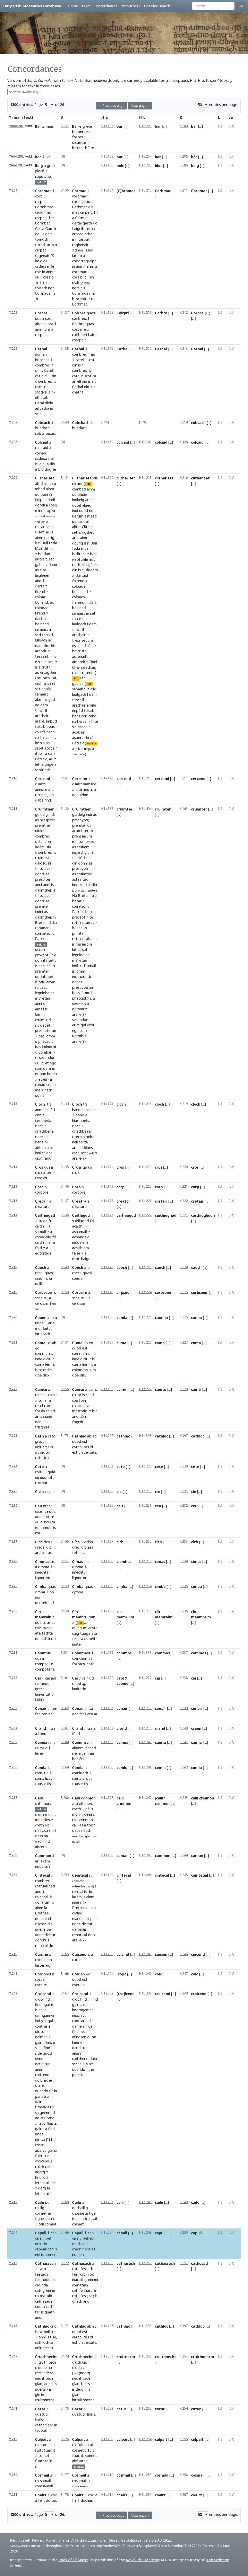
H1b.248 (145, 2202)
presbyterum (83, 987)
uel (86, 521)
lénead (90, 1747)
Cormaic (79, 293)
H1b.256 (145, 2495)
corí (84, 716)
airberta (42, 1147)
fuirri (39, 2155)
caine (39, 1394)
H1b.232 (145, 1541)
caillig (39, 2207)
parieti (40, 2096)
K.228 (184, 1389)
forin (83, 1400)
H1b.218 (145, 1104)
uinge (87, 749)
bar (120, 126)
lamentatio (44, 1694)
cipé (75, 1375)
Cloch (40, 1104)
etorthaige (81, 1258)
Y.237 (13, 1798)
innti (52, 1638)
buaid (50, 433)
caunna (161, 1317)
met (38, 1328)
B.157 (65, 1561)
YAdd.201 (16, 126)
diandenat (80, 1918)
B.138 (65, 348)
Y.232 (13, 1678)
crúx (75, 1172)
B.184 (65, 1742)
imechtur (79, 1572)
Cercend (42, 778)
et (37, 1073)
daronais (79, 1929)
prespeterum (46, 1030)
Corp (39, 1186)
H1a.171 (107, 778)
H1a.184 (107, 1466)
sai (48, 156)
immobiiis (48, 1527)
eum (76, 1025)
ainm (50, 488)
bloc (158, 165)
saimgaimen (45, 2015)
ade (47, 769)
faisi (38, 1247)
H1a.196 (107, 1767)
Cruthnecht (82, 2356)
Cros (39, 1167)
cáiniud (88, 1678)
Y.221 (13, 1342)
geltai (77, 223)
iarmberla (43, 1120)
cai (157, 1678)
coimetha (43, 2213)
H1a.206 (107, 1436)
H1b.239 (145, 1728)
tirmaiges (43, 2107)
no (44, 323)
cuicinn (161, 1954)
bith (44, 1638)
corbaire (79, 329)
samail (45, 2480)
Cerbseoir (43, 1292)
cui (85, 2015)
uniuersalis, (44, 1446)
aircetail (41, 1846)
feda (76, 548)
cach (38, 683)
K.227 (184, 1342)
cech (48, 2166)
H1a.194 (107, 1728)
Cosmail (42, 2475)
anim (39, 2069)
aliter (76, 526)
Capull (40, 2232)
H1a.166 (107, 348)
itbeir (39, 753)
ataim (43, 1079)
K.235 (184, 1586)
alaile (91, 689)
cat (37, 375)
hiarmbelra (81, 1120)
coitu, (40, 1471)
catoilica (42, 1457)
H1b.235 (145, 1611)
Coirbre (79, 312)
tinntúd (78, 857)
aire (38, 323)
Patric (40, 938)
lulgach (41, 640)
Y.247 (13, 2356)
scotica (41, 392)
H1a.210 (107, 2475)
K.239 (184, 1708)
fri (96, 212)
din (74, 365)
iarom (77, 255)
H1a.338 (107, 809)
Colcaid (41, 442)
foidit (46, 2279)
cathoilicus (47, 2331)
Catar (40, 2408)
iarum (87, 836)
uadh (39, 1841)
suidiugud (80, 1220)
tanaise (78, 618)
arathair (42, 715)
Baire (77, 126)
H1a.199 (107, 1875)
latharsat (79, 949)
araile (39, 721)
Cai (53, 677)
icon (88, 911)
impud (51, 721)
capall (122, 2232)
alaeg (86, 505)
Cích (76, 1541)
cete (121, 1466)
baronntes (80, 131)
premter (42, 906)
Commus (43, 1652)
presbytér (80, 868)
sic (37, 1025)
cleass (89, 1814)
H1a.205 (107, 2263)
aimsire (41, 789)
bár (194, 126)
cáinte (77, 1405)
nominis (78, 287)
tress (76, 640)
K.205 (184, 156)
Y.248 (13, 2408)
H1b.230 (145, 1491)
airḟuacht (79, 2460)
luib (48, 1547)
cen (54, 1708)
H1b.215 (145, 478)
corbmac (79, 196)
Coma (40, 1342)
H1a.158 (107, 156)
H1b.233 (145, 1561)
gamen (78, 2026)
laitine (40, 1699)
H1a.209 (107, 2439)
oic (37, 2285)
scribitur (83, 298)
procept (42, 955)
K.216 (184, 478)
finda (39, 1322)
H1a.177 (107, 1215)
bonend (41, 602)
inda (44, 2285)
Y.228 (13, 1561)
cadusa (41, 458)
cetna (90, 228)
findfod (41, 2177)
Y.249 (13, 2439)
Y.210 (13, 778)
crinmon (86, 1819)
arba (88, 233)
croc (38, 1999)
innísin (77, 965)
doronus (42, 1940)
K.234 (184, 1561)
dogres (51, 469)
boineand (80, 591)
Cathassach (45, 2263)
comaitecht (44, 933)
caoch (122, 1267)
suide (43, 1220)
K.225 (184, 1292)
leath (90, 1663)
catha (44, 408)
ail (45, 397)
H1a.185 (107, 1491)
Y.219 (13, 1292)
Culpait (41, 2439)
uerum (77, 516)
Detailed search (157, 5)
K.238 (184, 1678)
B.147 (65, 1201)
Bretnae (42, 1913)
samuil (40, 1231)
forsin (40, 1410)
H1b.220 (145, 1186)
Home (73, 5)
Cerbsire (79, 1292)
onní (42, 2337)
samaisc (41, 694)
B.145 (65, 1167)
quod (51, 511)
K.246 (184, 1954)
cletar (40, 526)
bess (76, 992)
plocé (39, 170)
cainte (160, 1389)
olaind (77, 1913)
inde (41, 510)
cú (74, 1394)
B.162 (65, 1708)
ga (90, 2026)
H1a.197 (107, 1798)
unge (49, 764)
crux (38, 1172)
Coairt (40, 2495)
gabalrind (43, 800)
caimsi (122, 1742)
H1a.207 (107, 2356)
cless (39, 1835)
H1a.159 (107, 165)
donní (83, 863)
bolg (195, 165)
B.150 (65, 1292)
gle (37, 2394)
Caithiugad (45, 1215)
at (53, 1622)
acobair (50, 748)
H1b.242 (145, 1798)
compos (41, 1663)
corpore (41, 1192)
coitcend (42, 2074)
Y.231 (13, 1652)
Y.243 (13, 2202)
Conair (41, 1708)
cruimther (43, 890)
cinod (45, 1683)
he (37, 260)
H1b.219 (145, 1167)
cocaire (41, 1984)
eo (37, 1348)
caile (159, 2202)
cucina (77, 1959)
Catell (49, 370)
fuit (91, 2450)
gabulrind (80, 794)
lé (51, 1109)
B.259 (65, 1875)
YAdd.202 (16, 156)
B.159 (65, 1586)
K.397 (184, 1436)
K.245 (184, 1875)
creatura (42, 1206)
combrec (42, 365)
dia (50, 1923)
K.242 (184, 1767)
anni (38, 884)
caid (44, 447)
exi (47, 1825)
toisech (41, 287)
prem (48, 841)
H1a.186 (107, 1505)
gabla (39, 564)
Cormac (41, 293)
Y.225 (13, 1491)
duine (39, 1095)
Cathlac (79, 1436)
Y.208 (13, 442)
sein (38, 413)
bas (41, 1036)
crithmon (42, 1803)
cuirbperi (79, 334)
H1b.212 (145, 348)
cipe (38, 1375)
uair (38, 2101)
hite (94, 721)
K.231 (184, 1491)
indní (39, 911)
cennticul (79, 1934)
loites (47, 1328)
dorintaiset (44, 960)
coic (38, 1627)
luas (48, 1778)
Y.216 (13, 1201)
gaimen (41, 2036)
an (74, 381)
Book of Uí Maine (73, 2559)
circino (84, 789)
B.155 (65, 1389)
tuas (39, 1783)
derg (42, 2188)
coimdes (45, 1369)
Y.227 (13, 1541)
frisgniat (42, 1427)
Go (241, 6)
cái (90, 1708)
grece (87, 126)
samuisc (41, 629)
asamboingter (81, 1836)
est (43, 516)
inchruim (79, 976)
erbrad (78, 233)
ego (53, 1063)
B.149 (65, 1267)
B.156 (65, 1541)
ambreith (80, 661)
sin (92, 266)
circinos (41, 794)
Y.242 (13, 1993)
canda (122, 1317)
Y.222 (13, 1389)
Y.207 (13, 422)
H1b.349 (145, 442)
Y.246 (13, 2326)
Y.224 (13, 1466)
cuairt (40, 783)
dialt (50, 282)
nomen (41, 354)
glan (38, 2383)
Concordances (105, 5)
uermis (49, 1068)
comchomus (82, 1658)
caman (123, 1855)
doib (39, 2080)
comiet (51, 2224)
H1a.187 (107, 1541)
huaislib (48, 463)
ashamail (79, 1231)
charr (76, 2249)
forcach (78, 1663)
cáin (93, 737)
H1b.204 (145, 156)
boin (44, 494)
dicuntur (79, 142)
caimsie (41, 1747)
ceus (39, 1511)
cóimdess (80, 1369)
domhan (45, 1052)
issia (83, 2031)
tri (82, 672)
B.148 (65, 1215)
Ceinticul (80, 1875)
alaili (38, 699)
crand (122, 1728)
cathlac (123, 1436)
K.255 (184, 2439)
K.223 (184, 1215)
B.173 (65, 1436)
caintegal (199, 1875)
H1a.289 (107, 1652)
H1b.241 (145, 1767)
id (91, 1446)
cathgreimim (45, 2290)
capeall (41, 2249)
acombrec (80, 830)
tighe (39, 2218)
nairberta (80, 1142)
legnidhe (42, 992)
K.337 (184, 1652)
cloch (39, 1125)
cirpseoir (124, 1292)
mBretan (42, 998)
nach (48, 1090)
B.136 (65, 190)
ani (48, 965)
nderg (40, 2171)
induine (78, 1242)
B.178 (65, 2495)
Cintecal (42, 1875)
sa (37, 277)
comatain (80, 2285)
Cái (75, 1678)
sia (37, 2047)
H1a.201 (107, 1974)
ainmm (78, 1747)
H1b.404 (145, 809)
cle (119, 1491)
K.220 (184, 1167)
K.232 (184, 1505)
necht (39, 2378)
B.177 (65, 2475)
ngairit (48, 2004)
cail (37, 447)
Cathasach (81, 2263)
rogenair (42, 255)
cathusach (200, 2263)
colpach (78, 586)
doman (78, 1008)
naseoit (84, 726)
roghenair (80, 244)
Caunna (42, 1317)
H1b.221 (145, 1201)
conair (122, 1708)
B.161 (65, 1678)
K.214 (184, 422)
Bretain (41, 922)
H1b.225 (145, 1317)
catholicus (80, 1446)
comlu (122, 1767)
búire (89, 147)
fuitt (39, 2450)
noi (37, 1597)
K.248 (184, 1993)
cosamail (79, 2480)
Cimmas (42, 1561)
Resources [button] (129, 5)
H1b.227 (145, 1389)
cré (90, 1728)
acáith (77, 1226)
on (51, 794)
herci (44, 737)
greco (52, 165)
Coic (39, 1974)
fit (51, 2090)
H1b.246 (145, 1974)
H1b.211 (145, 312)
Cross (77, 1167)
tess (38, 656)
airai (93, 334)
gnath (50, 2312)
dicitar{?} (42, 2139)
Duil (44, 542)
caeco (77, 1272)
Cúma (77, 1342)
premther (43, 825)
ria (37, 737)
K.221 (184, 1186)
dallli (39, 1283)
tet (44, 1552)
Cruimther (44, 809)
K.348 (184, 442)
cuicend (198, 1954)
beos (76, 716)
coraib (48, 277)
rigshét (88, 532)
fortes (77, 136)
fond (42, 1733)
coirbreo (79, 318)
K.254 (184, 2408)
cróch (39, 2166)
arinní (89, 499)
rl (50, 1019)
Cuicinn (41, 1954)
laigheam (42, 575)
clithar (48, 548)
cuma (39, 1364)
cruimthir (84, 873)
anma (50, 271)
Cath (39, 1436)
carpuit (41, 334)
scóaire (78, 1297)
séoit (75, 754)
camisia (88, 1753)
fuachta (41, 2460)
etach (45, 1333)
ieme (39, 2058)
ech (38, 2243)
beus (50, 726)
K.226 (184, 1317)
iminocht (49, 1046)
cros (120, 1167)
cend (51, 731)
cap (54, 2232)
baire (76, 147)
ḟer (81, 1713)
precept (78, 917)
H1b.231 (145, 1505)
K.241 (184, 1742)
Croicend (43, 1993)
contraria (79, 2020)
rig (52, 537)
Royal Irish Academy (143, 2559)
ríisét (88, 645)
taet (52, 1830)
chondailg (43, 1236)
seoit (39, 748)
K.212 (184, 312)
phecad (44, 1041)
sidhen (77, 250)
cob (38, 433)
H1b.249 (145, 2232)
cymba (77, 1592)
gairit (39, 2128)
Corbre (41, 312)
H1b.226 (145, 1342)
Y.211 (13, 809)
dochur (86, 2500)
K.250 (184, 2232)
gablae (78, 683)
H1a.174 (107, 1167)
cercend (124, 778)
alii (37, 483)
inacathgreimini (85, 2279)
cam (46, 1861)
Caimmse (80, 1742)
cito (51, 1477)
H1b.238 (145, 1708)
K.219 (184, 1104)
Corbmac (43, 190)
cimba (40, 1592)
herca (81, 721)
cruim (39, 857)
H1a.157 (107, 126)
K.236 (184, 1611)
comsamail (44, 2486)
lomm (40, 1014)
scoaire (41, 1297)
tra (94, 895)
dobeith (90, 1638)
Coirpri (123, 312)
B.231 (65, 1652)
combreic (79, 370)
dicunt (46, 483)
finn (48, 2042)
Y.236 (13, 1767)
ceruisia (41, 1303)
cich (120, 1541)
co (54, 483)
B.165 (65, 1954)
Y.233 (13, 1708)
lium (85, 1364)
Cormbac (42, 223)
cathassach (165, 2263)
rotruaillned (45, 1886)
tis (49, 1783)
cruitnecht (126, 2356)
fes (37, 2279)
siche (48, 2080)
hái (87, 1808)
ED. (89, 484)
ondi (47, 1974)
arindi (50, 499)
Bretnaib (79, 1907)
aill (48, 2182)
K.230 (184, 1466)
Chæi (93, 661)
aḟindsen (79, 2036)
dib (82, 1375)
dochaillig (80, 2207)
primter (78, 933)
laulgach (79, 623)
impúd (77, 710)
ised (77, 559)
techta (47, 1633)
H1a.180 (107, 1317)
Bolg (39, 165)
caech (39, 1278)
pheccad (79, 998)
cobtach (198, 422)
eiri (37, 2254)
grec (75, 1547)
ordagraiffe (44, 266)
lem (48, 1364)
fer (37, 1713)
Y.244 (13, 2232)
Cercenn (79, 778)
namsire (89, 783)
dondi (40, 873)
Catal (39, 402)
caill (38, 1830)
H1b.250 (145, 2263)
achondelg (80, 1236)
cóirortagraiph (84, 260)
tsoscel (41, 2430)
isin (42, 282)
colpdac (41, 607)
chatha (78, 392)
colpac (40, 596)
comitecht (80, 906)
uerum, (50, 516)
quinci (40, 1622)
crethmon (84, 1803)
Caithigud (81, 1215)
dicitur (48, 1358)
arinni (48, 2383)
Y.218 (13, 1267)
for (51, 217)
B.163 (65, 1728)
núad (85, 1830)
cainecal (41, 1896)
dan (38, 1421)
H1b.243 (145, 1855)
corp (121, 1186)
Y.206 (13, 348)
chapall (83, 2243)
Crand (40, 1728)
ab (54, 1342)
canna (196, 1317)
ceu (120, 1505)
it (54, 737)
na (48, 742)
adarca (40, 2150)
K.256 (184, 2475)
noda (39, 1866)
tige (92, 2213)
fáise (76, 1253)
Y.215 (13, 1186)
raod (47, 1158)
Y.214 (13, 1167)
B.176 (65, 2439)
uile (53, 2337)
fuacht (49, 2450)
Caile (39, 2202)
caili (120, 2202)
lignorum (42, 1577)
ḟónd (76, 1733)
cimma (43, 1566)
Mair (39, 548)
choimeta (80, 2213)
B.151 (65, 1342)
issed (89, 250)
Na (74, 895)
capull (160, 2232)
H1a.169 (107, 442)
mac (47, 212)
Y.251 (13, 2495)
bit (47, 1516)
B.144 (65, 1104)
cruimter (124, 809)
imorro (78, 884)
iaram (40, 846)
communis (43, 1353)
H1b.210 (145, 190)
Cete (39, 1466)
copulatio (43, 176)
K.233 (184, 1541)
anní (79, 927)
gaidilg (40, 863)
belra (90, 1136)
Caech (40, 1267)
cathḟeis (78, 2290)
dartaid (41, 618)
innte (76, 1644)
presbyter (80, 819)
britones (42, 359)
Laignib (46, 233)
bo (53, 2139)
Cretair (41, 1201)
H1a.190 (107, 1611)
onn (38, 1115)
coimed (41, 453)
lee (93, 1109)
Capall (77, 2232)
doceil (40, 505)
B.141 (65, 478)
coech (77, 1278)
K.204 (184, 126)
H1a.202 (107, 1993)
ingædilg (79, 852)
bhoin (82, 494)
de (37, 233)
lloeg (53, 505)
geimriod (47, 2112)
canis (93, 1389)
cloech (40, 1136)
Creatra (79, 1201)
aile (49, 2193)
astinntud (80, 879)
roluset (41, 987)
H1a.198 (107, 1855)
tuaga (47, 1627)
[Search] (213, 6)
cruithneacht (203, 2356)
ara (50, 323)
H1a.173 (107, 1104)
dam (39, 645)
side (93, 830)
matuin (46, 2295)
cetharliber (44, 2425)
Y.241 (13, 1974)
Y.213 (13, 1104)
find (46, 1999)
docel (76, 505)
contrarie (42, 2026)
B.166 (65, 1974)
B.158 (65, 1611)
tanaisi (47, 634)
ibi (37, 1477)
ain (47, 1866)
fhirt (76, 2500)
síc (89, 976)
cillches (40, 1923)
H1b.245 (145, 1954)
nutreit (41, 559)
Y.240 (13, 1954)
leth (80, 749)
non (51, 287)
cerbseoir (163, 1292)
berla (39, 1142)
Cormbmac (44, 206)
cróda (77, 2367)
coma (160, 1342)
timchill (49, 645)
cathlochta (44, 2342)
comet (46, 2444)
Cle (38, 1491)
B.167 (65, 1993)
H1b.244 (145, 1875)
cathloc (161, 1436)
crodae (41, 2367)
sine (52, 293)
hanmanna (81, 1109)
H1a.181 (107, 1342)
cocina (40, 1959)
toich (91, 1825)
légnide (78, 954)
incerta (49, 1522)
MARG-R (91, 743)
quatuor (42, 2414)
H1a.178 (107, 1267)
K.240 (184, 1728)
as (37, 569)
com (38, 1772)
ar (48, 244)
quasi (39, 318)
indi (75, 510)
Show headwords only (24, 92)
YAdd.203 (16, 165)
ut (93, 298)
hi (87, 737)
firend (40, 591)
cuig (75, 1633)
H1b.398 (145, 1436)
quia (51, 1471)
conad (40, 1084)
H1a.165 (107, 312)
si (51, 1079)
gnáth (77, 2301)
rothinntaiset (83, 922)
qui (37, 1063)
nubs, (51, 1511)
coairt (122, 2495)
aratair (40, 650)
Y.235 (13, 1742)
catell (80, 359)
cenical (77, 1891)
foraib (40, 726)
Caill (39, 1798)
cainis (52, 1394)
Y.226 (13, 1505)
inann (47, 1416)
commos (124, 1652)
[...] (126, 126)
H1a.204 (107, 2232)
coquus (78, 1984)
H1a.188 (107, 1561)
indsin (77, 2015)
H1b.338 (145, 1652)
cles (47, 1819)
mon (49, 1814)
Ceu (38, 1505)
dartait (41, 586)
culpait (123, 2439)
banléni (78, 1758)
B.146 (65, 1186)
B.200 (65, 1798)
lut (45, 1772)
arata (92, 1627)
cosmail (123, 2475)
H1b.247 (145, 1993)
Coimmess (81, 1652)
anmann (42, 1109)
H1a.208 (107, 2408)
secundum (48, 1057)
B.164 (65, 1767)
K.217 (184, 778)
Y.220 (13, 1317)
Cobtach (42, 422)
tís (86, 1783)
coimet (78, 2224)
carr (38, 2238)
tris (46, 683)
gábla (93, 564)
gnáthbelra (81, 1131)
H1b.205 (145, 165)
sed (37, 522)
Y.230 (13, 1611)
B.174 (65, 2356)
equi (43, 1477)
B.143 (65, 778)
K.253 (184, 2356)
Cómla (78, 1767)
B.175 (65, 2408)
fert (41, 2500)
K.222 (184, 1201)
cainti (50, 1410)
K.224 (184, 1267)
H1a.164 (107, 190)
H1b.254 (145, 2439)
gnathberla (44, 1131)
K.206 (184, 165)
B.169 (65, 2232)
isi (47, 857)
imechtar (42, 1572)
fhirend (78, 580)
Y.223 (13, 1436)
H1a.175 (107, 1186)
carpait (41, 217)
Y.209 (13, 478)
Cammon (43, 1855)
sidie (39, 841)
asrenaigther (46, 672)
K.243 (184, 1798)
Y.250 (13, 2475)
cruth (46, 667)
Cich (39, 1541)
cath (38, 386)
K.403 (184, 809)
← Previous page (111, 105)
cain (51, 753)
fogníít (78, 1421)
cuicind (123, 1954)
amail (39, 1009)
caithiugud (126, 1215)
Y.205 (13, 312)
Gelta (39, 228)
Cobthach (80, 422)
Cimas (77, 1561)
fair (41, 982)
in (43, 271)
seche (77, 2063)
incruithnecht (83, 2399)
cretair (161, 1201)
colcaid (123, 442)
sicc (38, 2085)
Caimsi (41, 1742)
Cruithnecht (46, 2356)
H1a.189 (107, 1586)
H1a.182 (107, 1389)
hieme (77, 2042)
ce (52, 1516)
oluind (46, 1918)
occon (40, 949)
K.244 (184, 1855)
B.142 (65, 809)
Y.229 (13, 1586)
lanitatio (79, 1688)
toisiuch (41, 239)
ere (87, 2249)
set (48, 526)
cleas (76, 1830)
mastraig (79, 1410)
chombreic (43, 381)
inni (92, 548)
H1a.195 (107, 1742)
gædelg (78, 814)
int (37, 1333)
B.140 (65, 422)
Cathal (41, 348)
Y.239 (13, 1875)
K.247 (184, 1974)
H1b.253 (145, 2408)
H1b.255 (145, 2475)
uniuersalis (87, 1452)
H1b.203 (145, 126)
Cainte (41, 1389)
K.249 (184, 2202)
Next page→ (140, 105)
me (37, 1090)
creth (39, 1814)
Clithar (87, 526)
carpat (40, 201)
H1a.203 (107, 2202)
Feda (53, 542)
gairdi (52, 2150)
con (47, 1405)
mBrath (43, 677)
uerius (45, 522)
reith (76, 564)
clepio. (50, 1491)
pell (93, 1918)
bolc (120, 165)
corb (39, 196)
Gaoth (50, 228)
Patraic (41, 758)
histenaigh (43, 1965)
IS (52, 255)
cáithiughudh (203, 1215)
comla (160, 1767)
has (81, 1552)
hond (80, 1115)
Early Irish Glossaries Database (31, 5)
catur (121, 2408)
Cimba (40, 1586)
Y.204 (13, 190)
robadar (42, 927)
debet (45, 1025)
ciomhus (124, 1561)
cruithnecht (44, 2399)
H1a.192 (107, 1678)
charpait (79, 339)
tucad (40, 244)
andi (46, 884)
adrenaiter (81, 656)
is (52, 244)
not (92, 559)
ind (47, 1841)
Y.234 (13, 1728)
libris (39, 2419)
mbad (40, 488)
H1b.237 (145, 1678)
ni (49, 863)
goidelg (41, 814)
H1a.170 (107, 478)
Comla (40, 1767)
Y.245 (13, 2263)
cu (55, 1317)
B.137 (65, 312)
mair (85, 548)
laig (38, 499)
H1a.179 (107, 1292)
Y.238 (13, 1855)
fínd (83, 1999)
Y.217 (13, 1215)
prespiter (47, 819)
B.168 (65, 2202)
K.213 (184, 348)
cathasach (43, 2301)
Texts (86, 5)
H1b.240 (145, 1742)
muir (49, 126)
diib (46, 1375)
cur (53, 2500)
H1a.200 (107, 1954)
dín (90, 206)
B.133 (65, 126)
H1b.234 (145, 1586)
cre (52, 1728)
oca (86, 1405)
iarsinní (89, 2383)
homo (52, 1073)
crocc (39, 2144)
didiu (39, 212)
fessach (41, 2274)
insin (91, 354)
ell (37, 397)
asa (90, 1547)
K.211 (184, 190)
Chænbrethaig (84, 667)
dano (53, 564)
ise (74, 650)
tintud (40, 868)
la (40, 463)
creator (123, 1201)
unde (39, 1516)
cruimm (83, 846)
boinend (42, 623)
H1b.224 (145, 1292)
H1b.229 (145, 1466)
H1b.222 (145, 1215)
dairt (92, 602)
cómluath (80, 1772)
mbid (39, 469)
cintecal (41, 1945)
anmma (82, 266)
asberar (78, 737)
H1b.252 (145, 2356)
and (38, 580)
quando (41, 2090)
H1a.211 (107, 2495)
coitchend (80, 2058)
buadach (42, 427)
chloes (47, 1152)
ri (36, 532)
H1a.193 (107, 1708)
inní (92, 868)
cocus (39, 1979)
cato (51, 1436)
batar (77, 900)
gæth (87, 223)
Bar (38, 126)
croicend (47, 2117)
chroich (41, 1177)
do (95, 223)
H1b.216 (145, 778)
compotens (44, 1669)
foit (81, 2274)
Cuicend (79, 1954)
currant (41, 1482)
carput (86, 201)
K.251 (184, 2263)
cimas (160, 1561)
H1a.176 (107, 1201)
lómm (80, 971)
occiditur (42, 2063)
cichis (48, 1541)
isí (73, 927)
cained (50, 1678)
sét (37, 688)
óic (92, 2274)
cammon (162, 1855)
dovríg (77, 543)
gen (75, 1713)
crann (196, 1728)
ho (93, 992)
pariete (78, 2074)
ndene (40, 1929)
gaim (39, 2042)
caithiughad (165, 1215)
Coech (77, 1267)
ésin (75, 645)
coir (38, 271)
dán (82, 1416)
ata (38, 1633)
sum (38, 1068)
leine (39, 1753)
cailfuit (78, 2444)
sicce (90, 2063)
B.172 (65, 2263)
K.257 (184, 2495)
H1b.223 (145, 1267)
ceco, (39, 1272)
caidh (39, 1226)
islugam (91, 569)
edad (46, 553)
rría (43, 731)
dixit (45, 1063)
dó (37, 1902)
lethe (39, 764)
